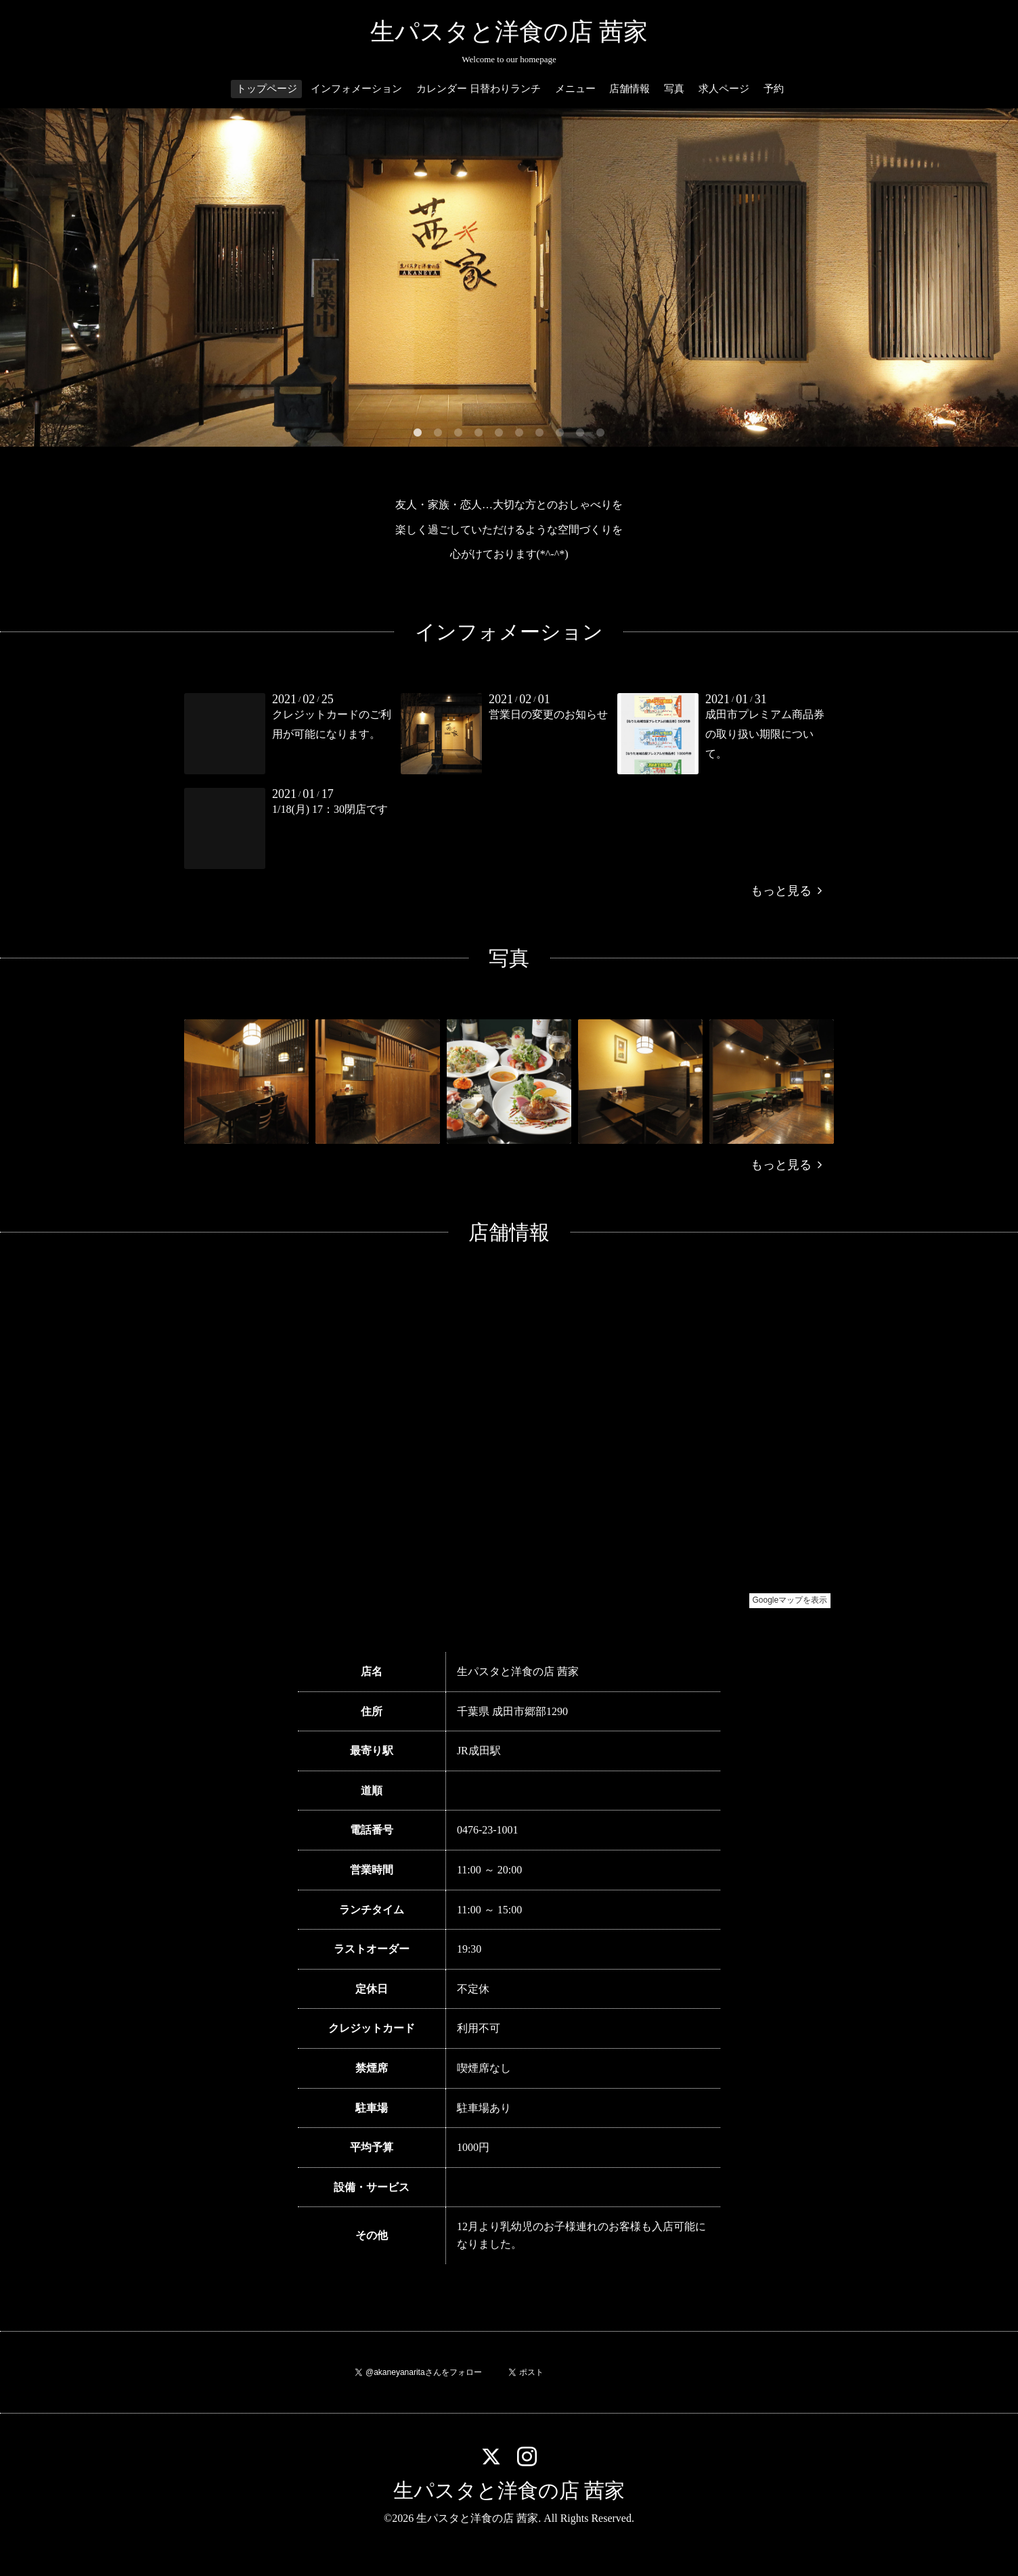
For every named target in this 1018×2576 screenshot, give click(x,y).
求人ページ (724, 88)
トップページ (266, 88)
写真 (674, 88)
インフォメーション (356, 88)
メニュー (575, 88)
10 (600, 433)
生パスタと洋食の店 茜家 (509, 31)
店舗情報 (629, 88)
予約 (774, 88)
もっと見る (786, 890)
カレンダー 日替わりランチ (478, 88)
